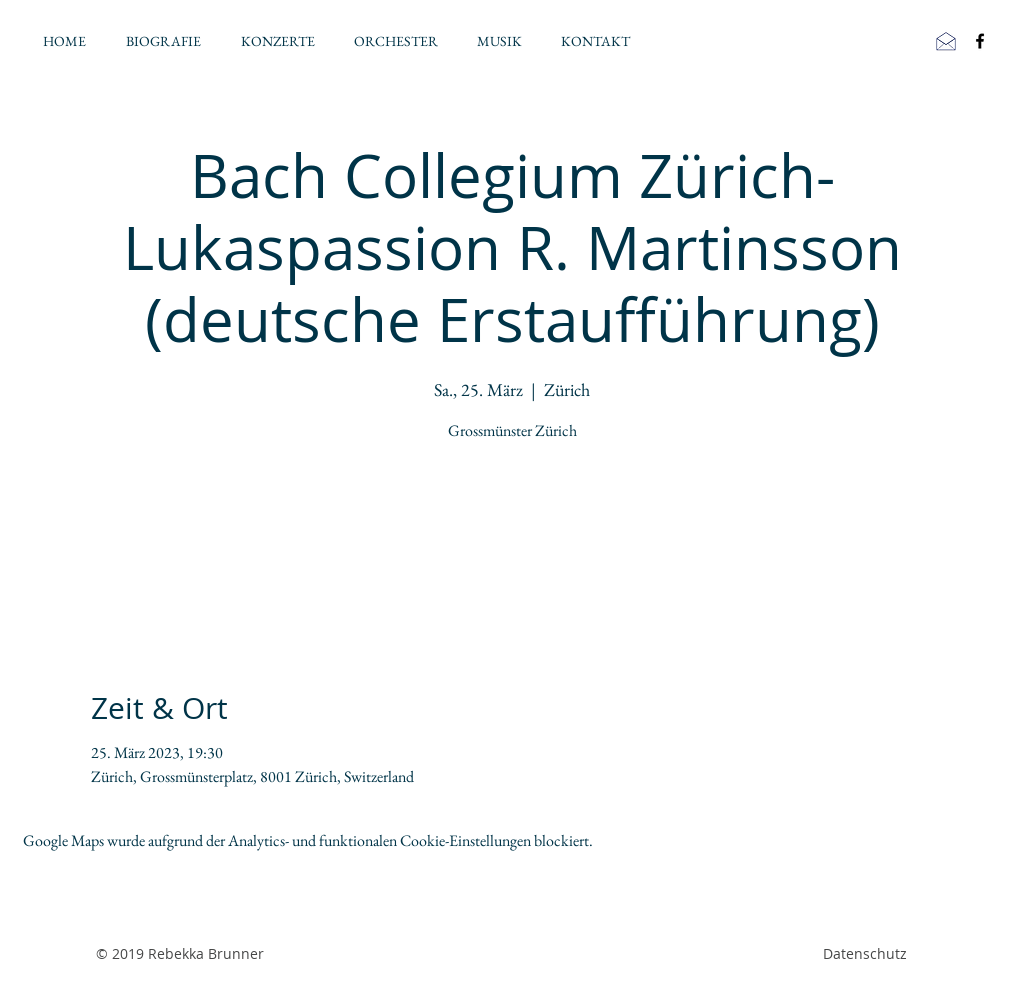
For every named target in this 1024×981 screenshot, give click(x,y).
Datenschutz (865, 953)
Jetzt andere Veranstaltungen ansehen (512, 541)
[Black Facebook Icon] (980, 41)
